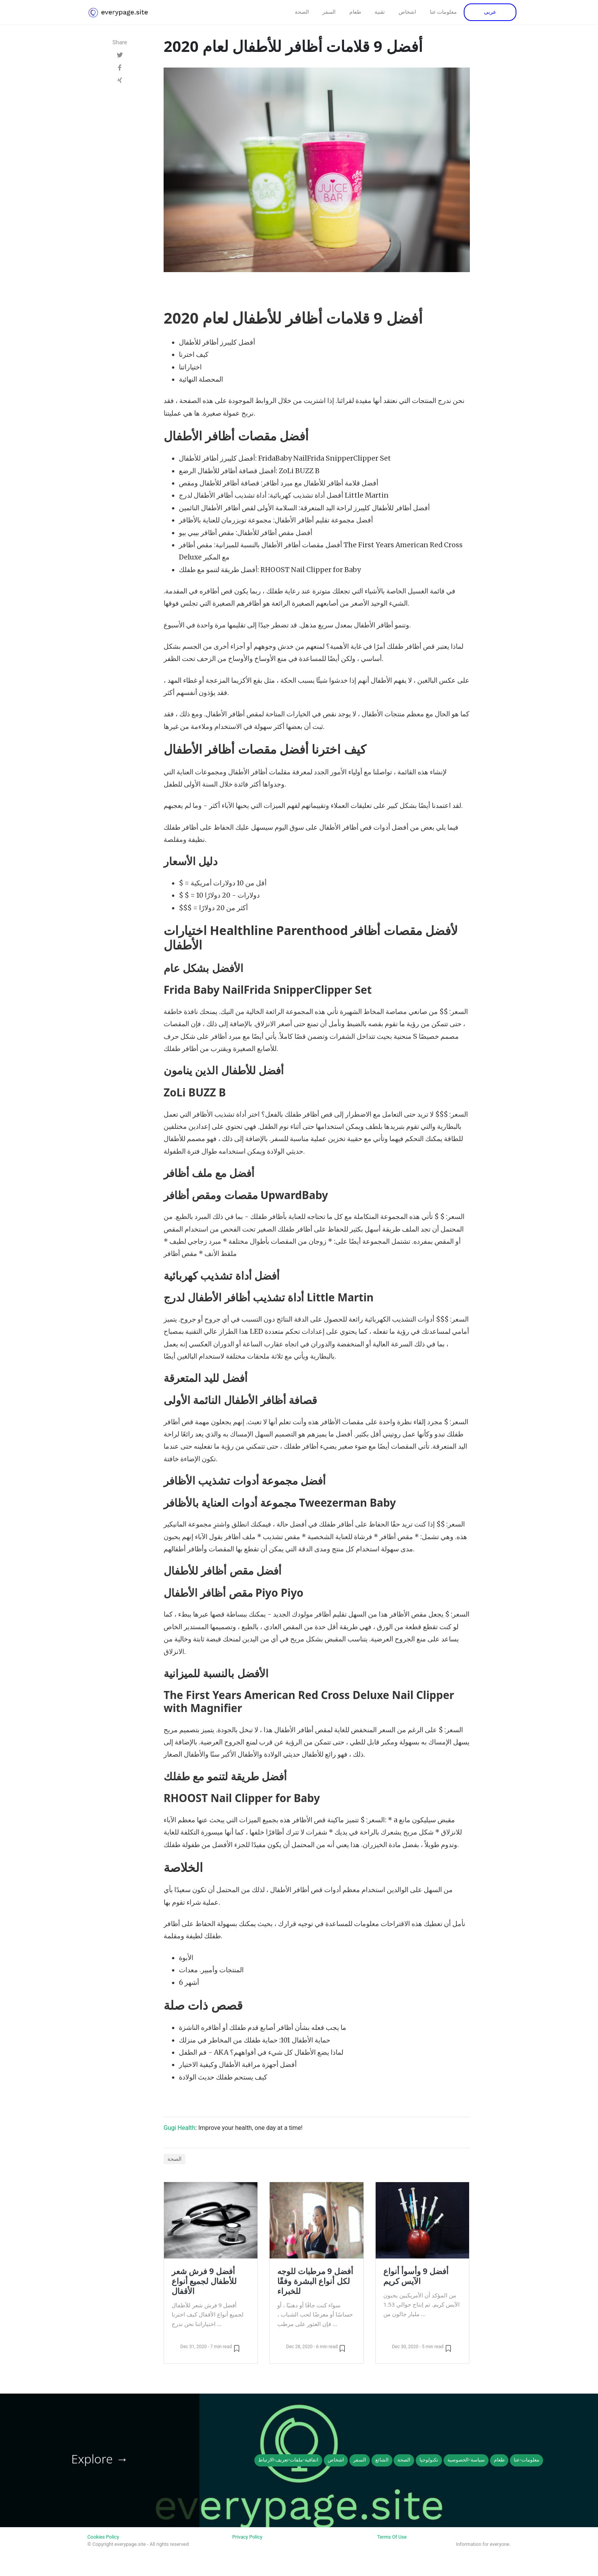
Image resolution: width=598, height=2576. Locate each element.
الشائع (382, 2460)
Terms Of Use (392, 2537)
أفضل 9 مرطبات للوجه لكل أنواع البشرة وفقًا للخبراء (315, 2281)
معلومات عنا (443, 12)
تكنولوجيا (429, 2460)
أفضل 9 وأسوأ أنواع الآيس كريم (415, 2276)
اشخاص (407, 12)
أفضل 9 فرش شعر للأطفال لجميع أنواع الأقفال (204, 2281)
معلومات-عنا (526, 2460)
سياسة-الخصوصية (465, 2460)
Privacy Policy (247, 2537)
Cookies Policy (103, 2537)
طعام (355, 12)
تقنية (380, 12)
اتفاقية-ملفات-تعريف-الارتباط (288, 2460)
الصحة (302, 12)
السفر (329, 12)
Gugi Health (179, 2127)
